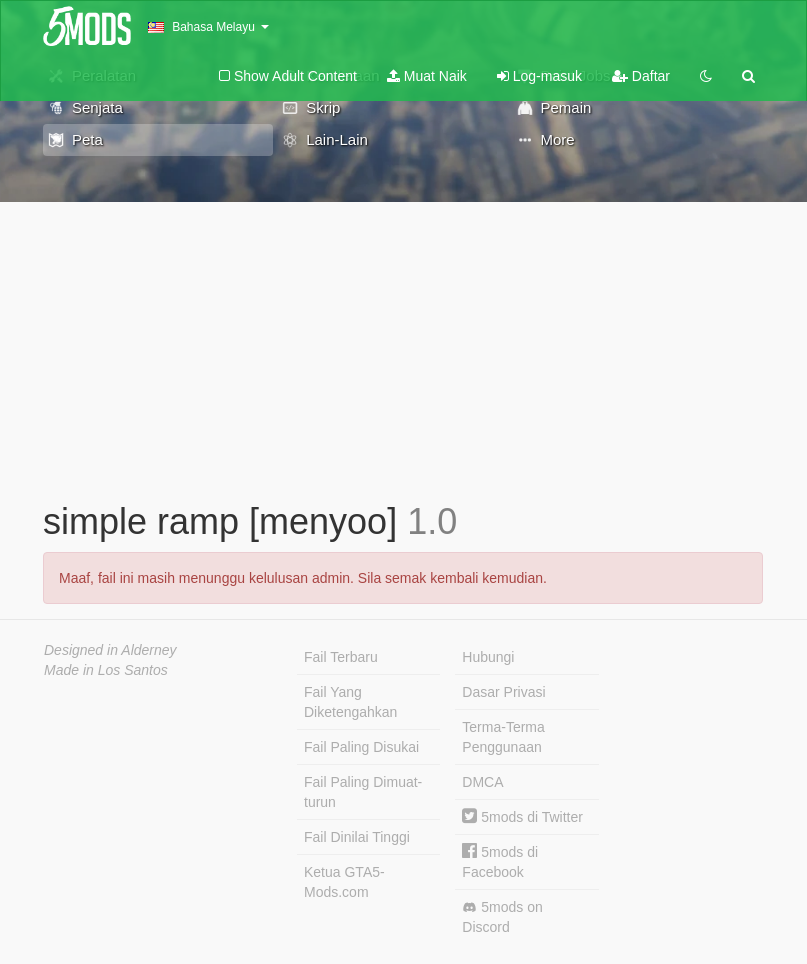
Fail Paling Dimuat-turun (363, 792)
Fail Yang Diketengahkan (350, 702)
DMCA (482, 782)
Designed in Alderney (110, 650)
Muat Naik (427, 76)
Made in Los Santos (106, 670)
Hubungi (488, 657)
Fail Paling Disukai (361, 747)
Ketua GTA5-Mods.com (344, 882)
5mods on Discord (502, 917)
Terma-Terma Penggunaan (503, 737)
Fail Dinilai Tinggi (357, 837)
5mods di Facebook (500, 861)
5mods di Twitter (522, 817)
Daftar (641, 76)
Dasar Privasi (503, 692)
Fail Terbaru (341, 657)
